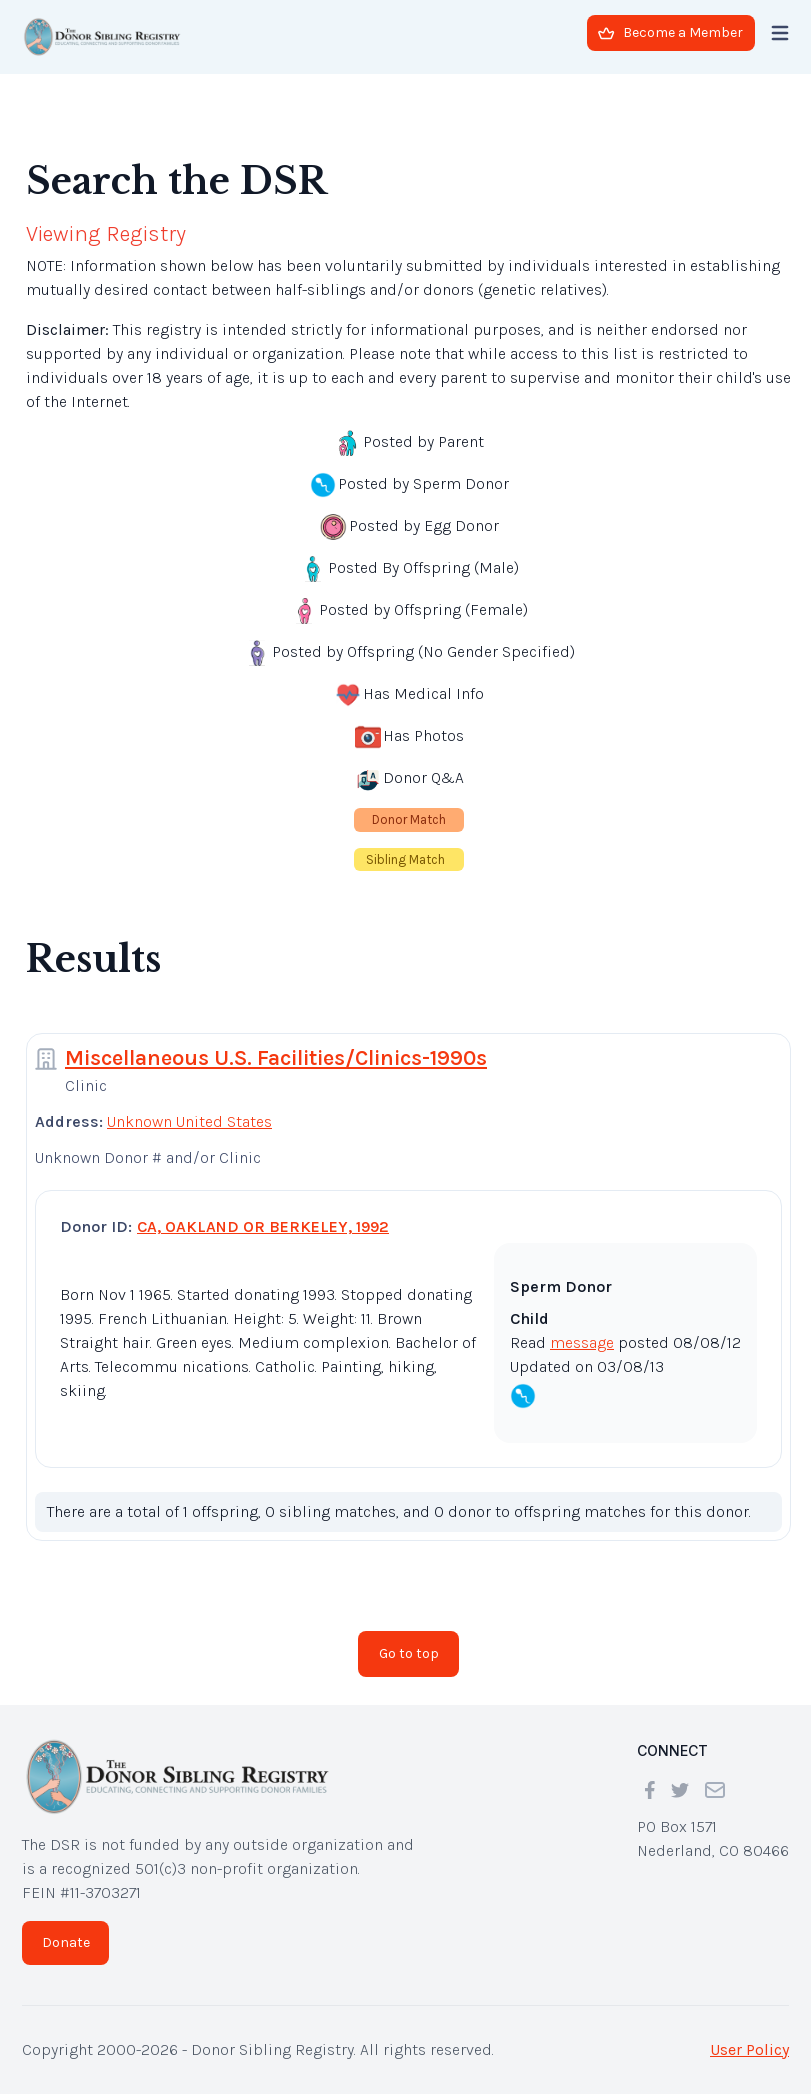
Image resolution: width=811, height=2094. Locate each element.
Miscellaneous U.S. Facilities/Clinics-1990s (276, 1058)
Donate (66, 1942)
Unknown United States (189, 1121)
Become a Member (670, 32)
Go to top (409, 1653)
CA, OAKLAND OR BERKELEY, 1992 (263, 1226)
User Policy (749, 2049)
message (582, 1342)
